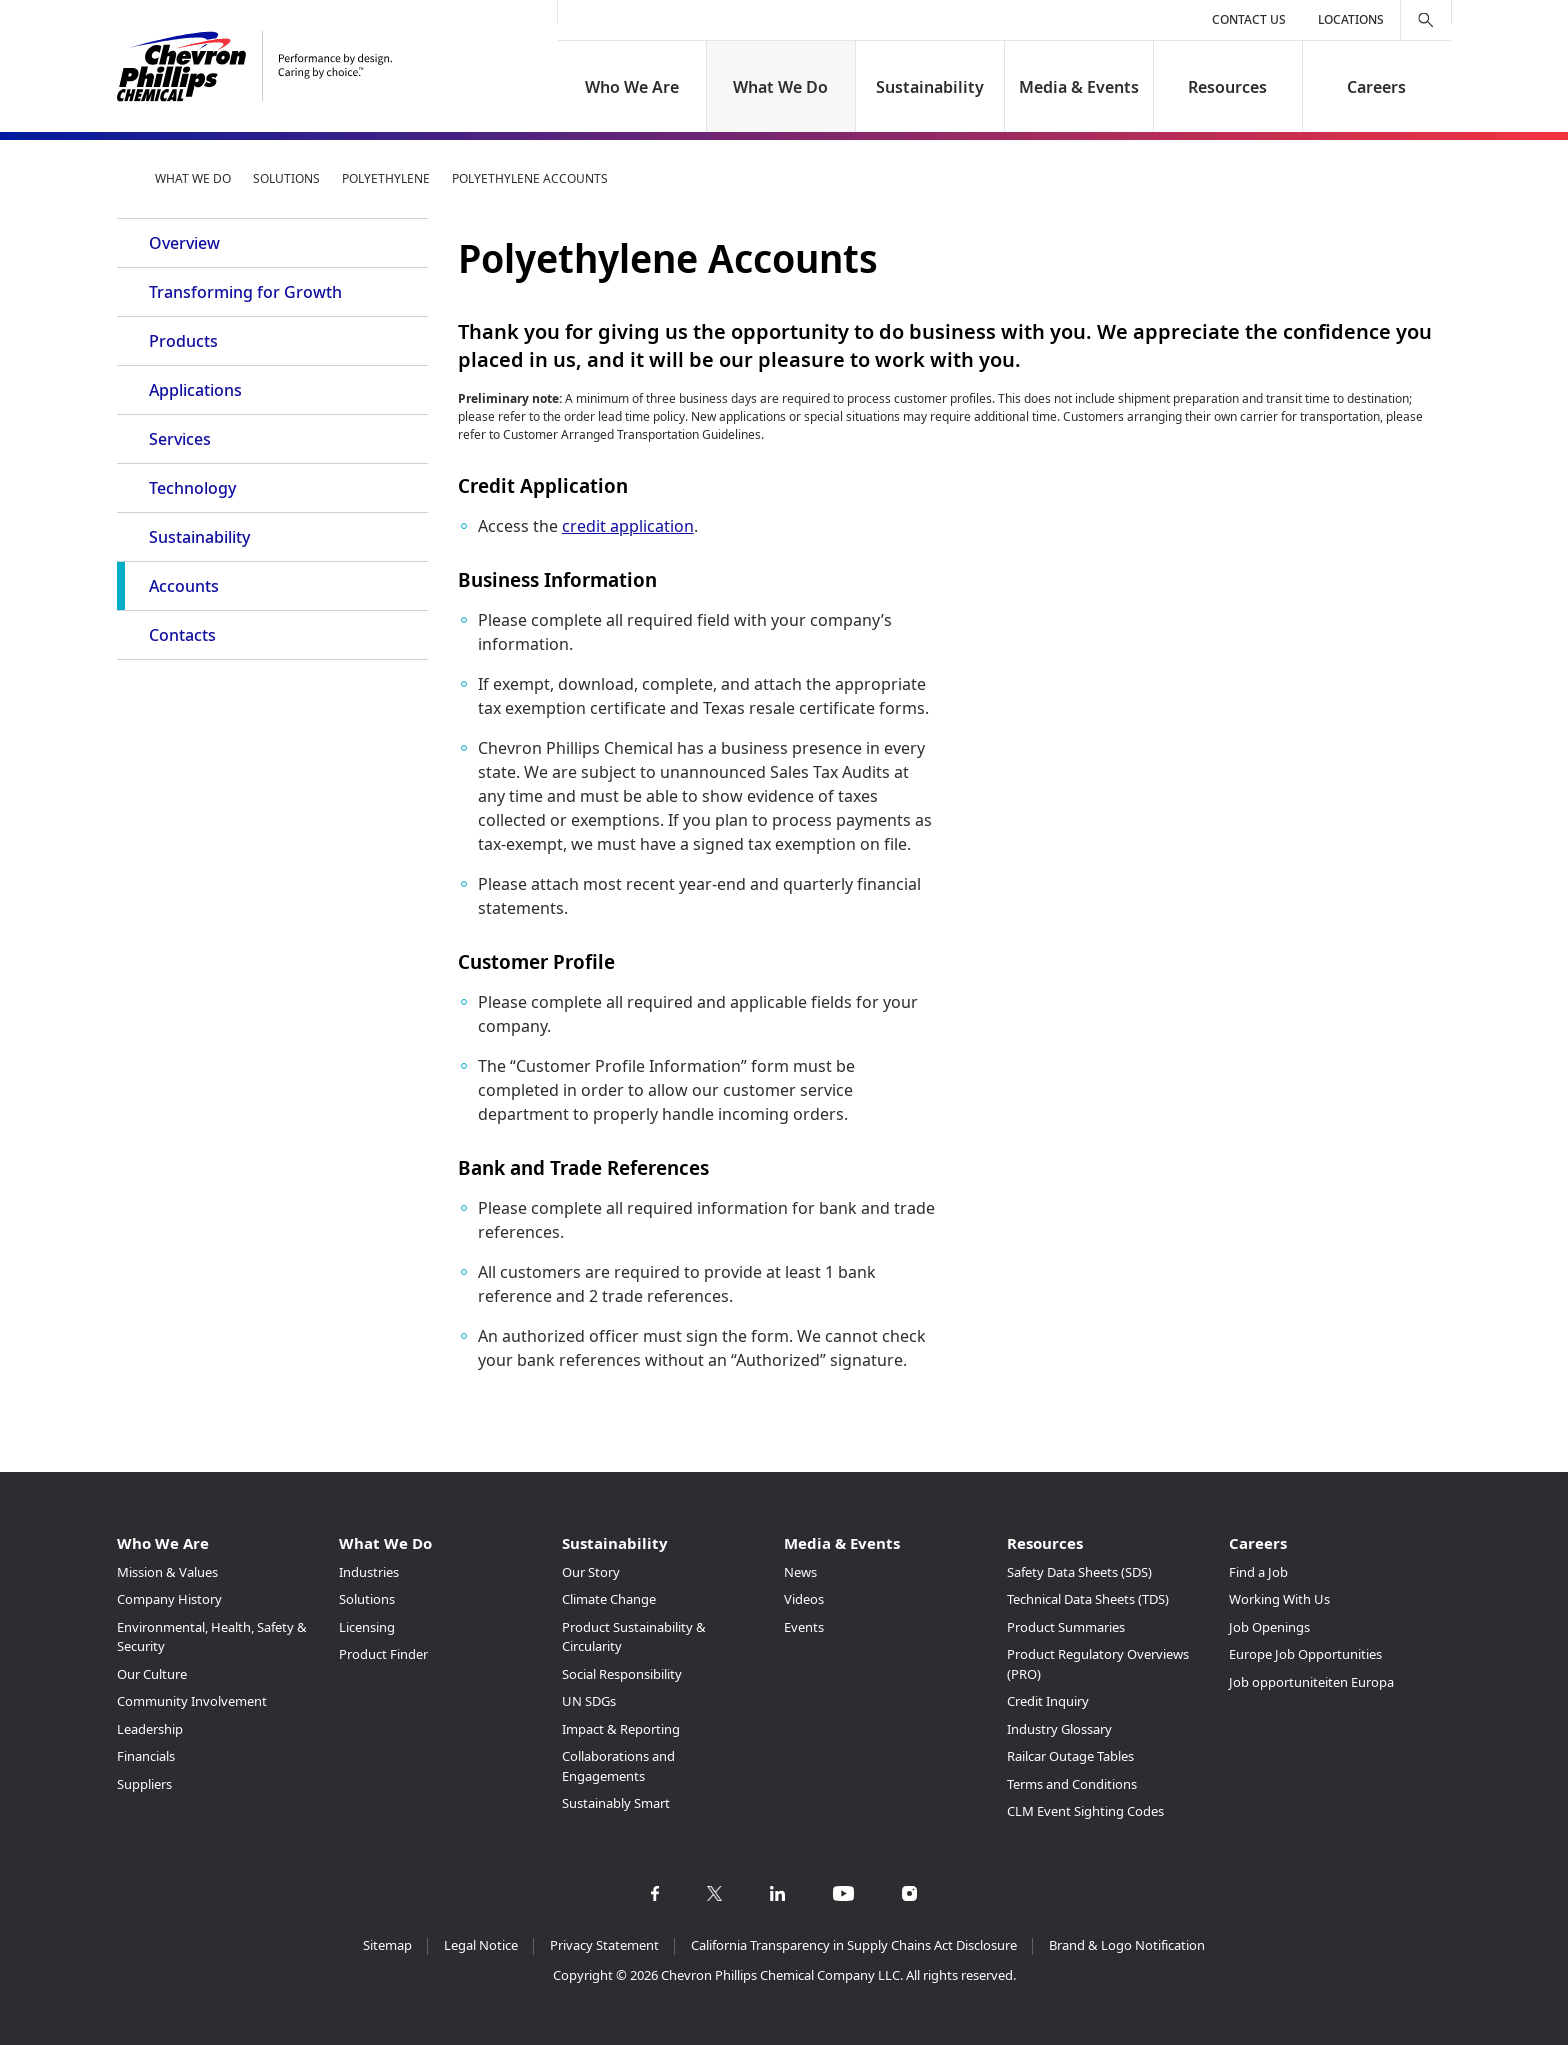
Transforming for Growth (245, 292)
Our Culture (152, 1674)
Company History (169, 1599)
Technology (192, 488)
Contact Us (1249, 19)
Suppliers (144, 1784)
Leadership (150, 1729)
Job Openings (1269, 1627)
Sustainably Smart (616, 1803)
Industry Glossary (1059, 1729)
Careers (1376, 87)
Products (183, 341)
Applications (195, 390)
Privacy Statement (604, 1945)
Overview (184, 243)
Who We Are (632, 87)
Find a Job (1258, 1572)
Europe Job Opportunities (1305, 1654)
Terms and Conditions (1072, 1784)
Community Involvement (192, 1701)
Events (804, 1627)
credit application (628, 526)
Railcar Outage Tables (1070, 1756)
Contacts (182, 635)
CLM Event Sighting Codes (1085, 1811)
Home (125, 178)
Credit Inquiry (1048, 1701)
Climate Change (609, 1599)
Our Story (591, 1572)
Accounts (184, 586)
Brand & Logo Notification (1127, 1945)
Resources (1227, 87)
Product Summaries (1066, 1627)
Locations (1351, 19)
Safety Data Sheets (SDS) (1079, 1572)
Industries (369, 1572)
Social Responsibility (622, 1674)
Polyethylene (386, 178)
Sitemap (387, 1945)
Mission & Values (167, 1572)
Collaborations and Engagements (618, 1766)
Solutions (286, 178)
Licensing (367, 1627)
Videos (804, 1599)
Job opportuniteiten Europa (1311, 1682)
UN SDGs (589, 1701)
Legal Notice (481, 1945)
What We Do (781, 87)
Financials (146, 1756)
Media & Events (1079, 87)
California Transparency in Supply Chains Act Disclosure (854, 1945)
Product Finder (383, 1654)
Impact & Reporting (621, 1729)
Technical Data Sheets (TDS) (1088, 1599)
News (800, 1572)
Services (180, 439)
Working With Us (1279, 1599)
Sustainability (930, 87)
